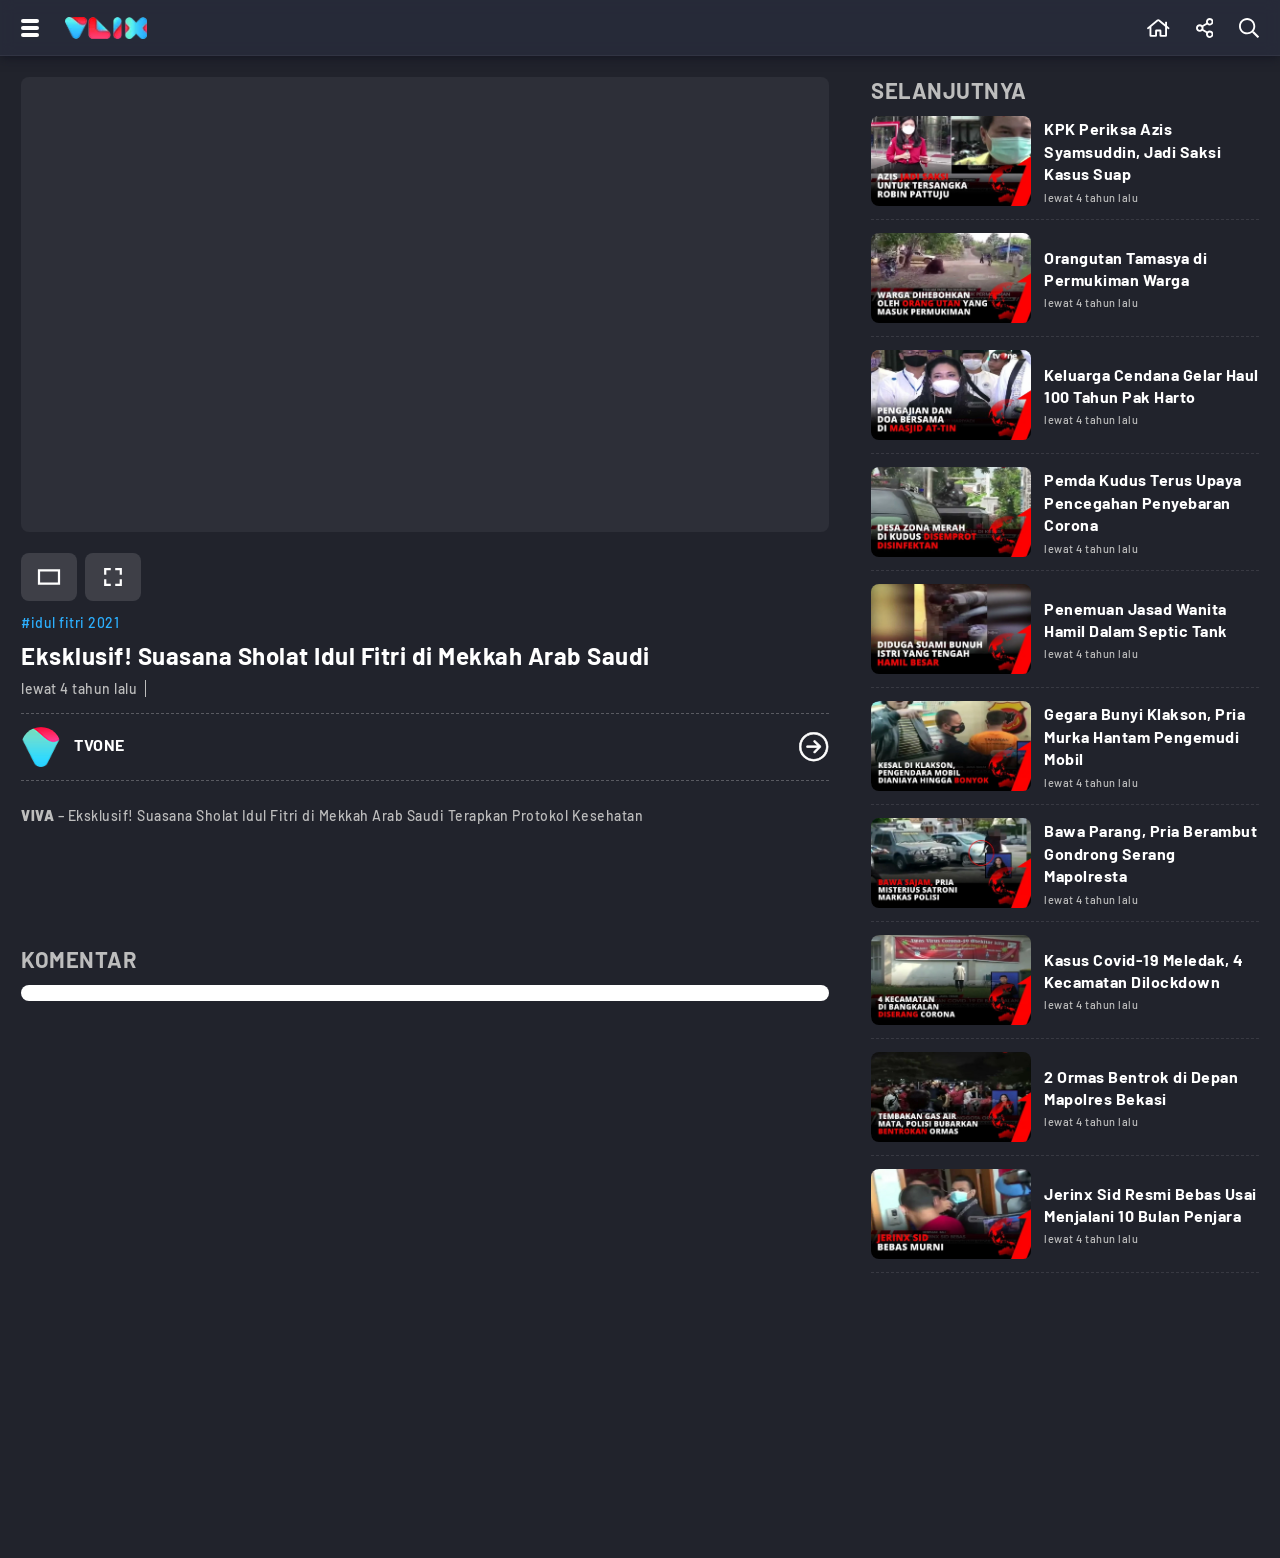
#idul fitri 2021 (70, 622)
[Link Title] (1065, 168)
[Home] (106, 28)
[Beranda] (1158, 28)
